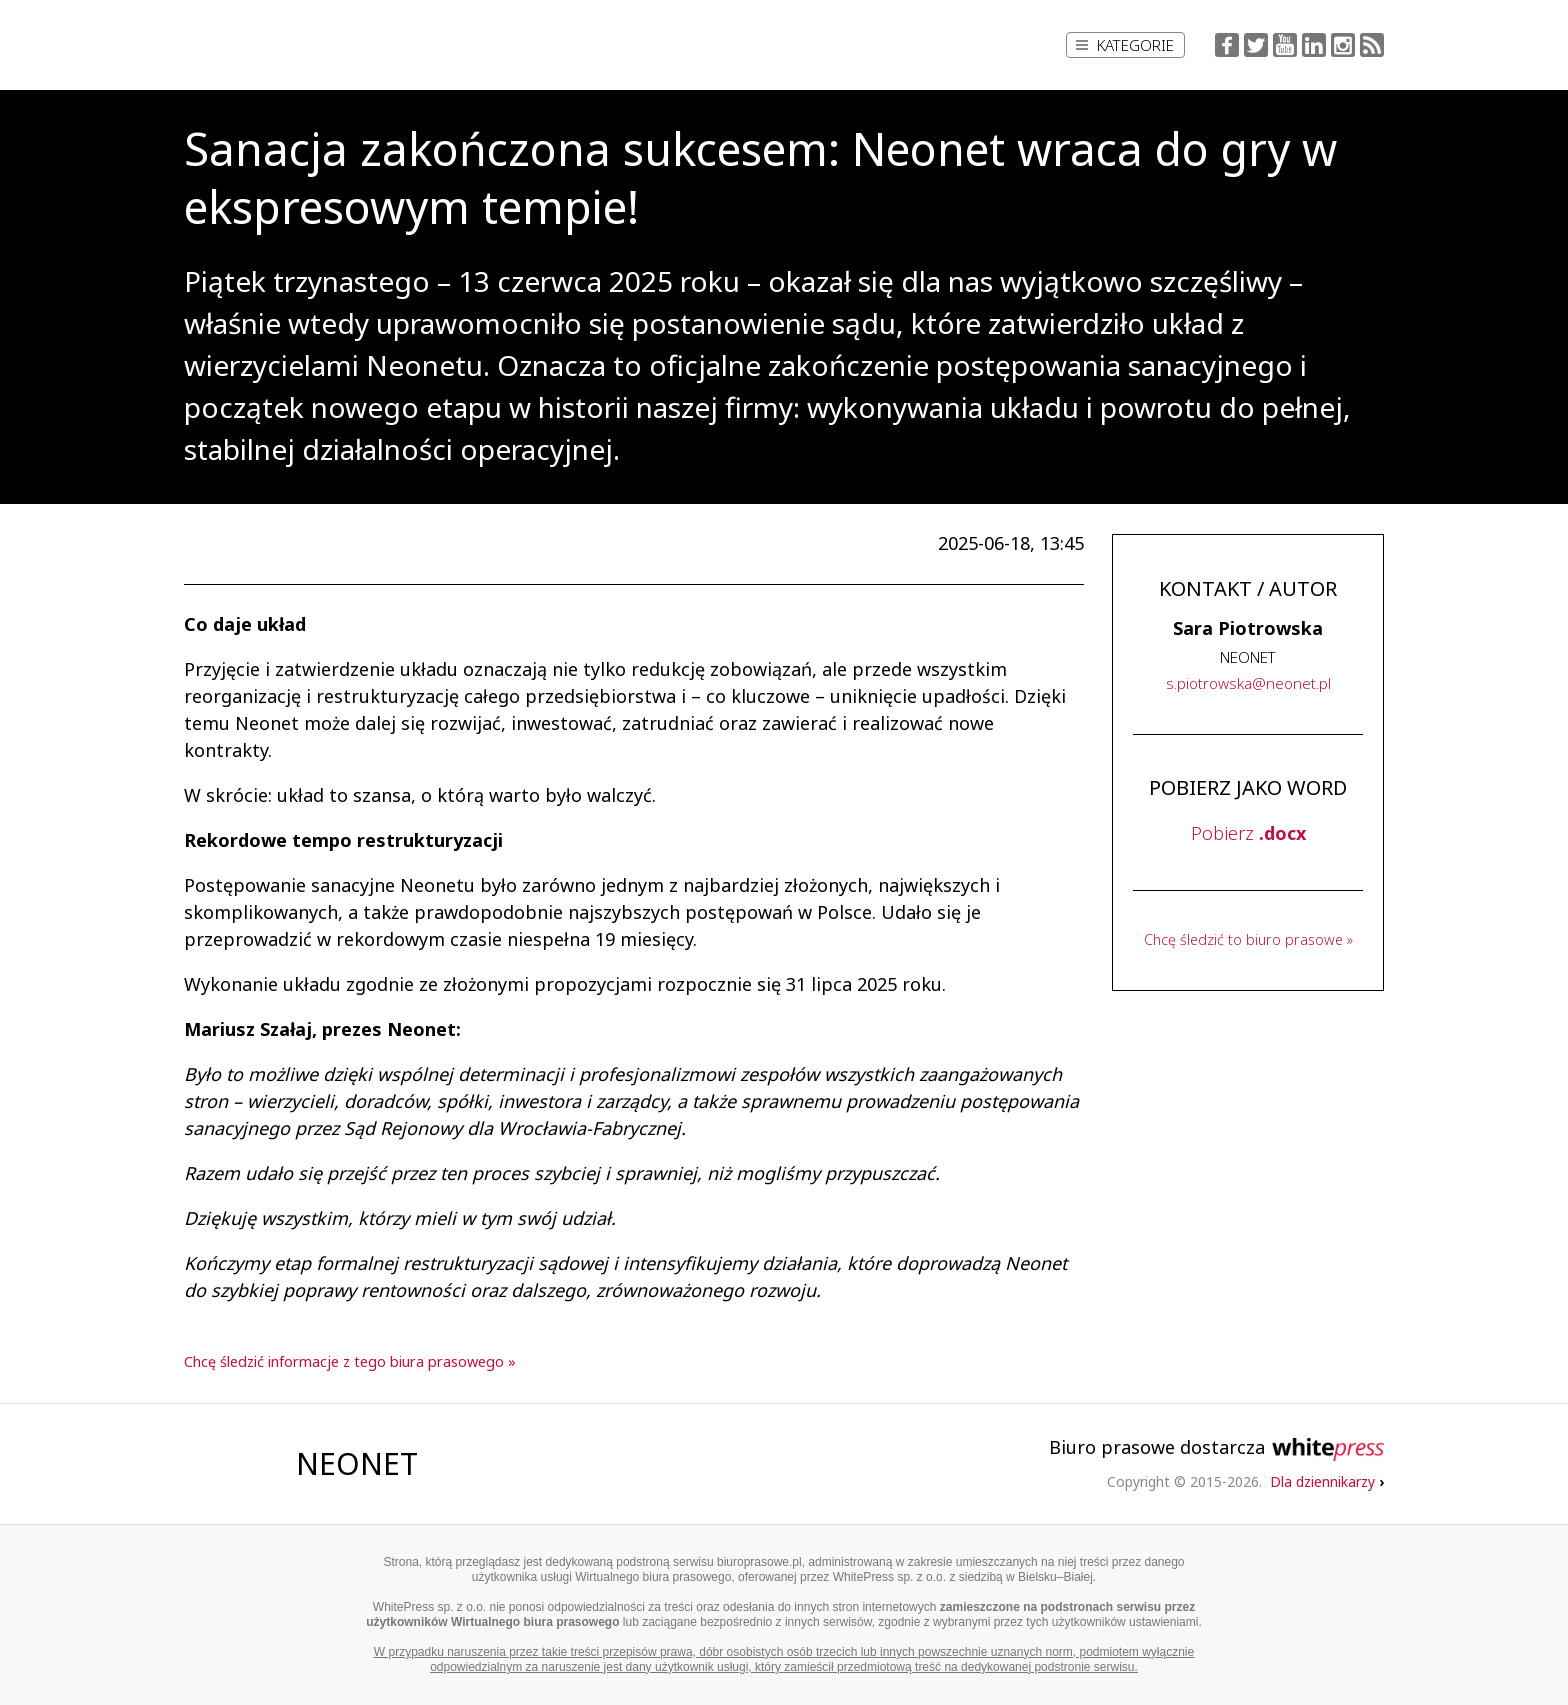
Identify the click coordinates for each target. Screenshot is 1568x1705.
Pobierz (1248, 833)
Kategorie (1125, 45)
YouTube (1285, 45)
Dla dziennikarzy (1327, 1481)
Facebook (1227, 45)
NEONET (357, 1463)
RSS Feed (1372, 45)
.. (1248, 683)
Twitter (1256, 45)
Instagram (1343, 45)
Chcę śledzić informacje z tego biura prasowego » (350, 1361)
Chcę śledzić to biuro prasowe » (1248, 939)
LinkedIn (1314, 45)
